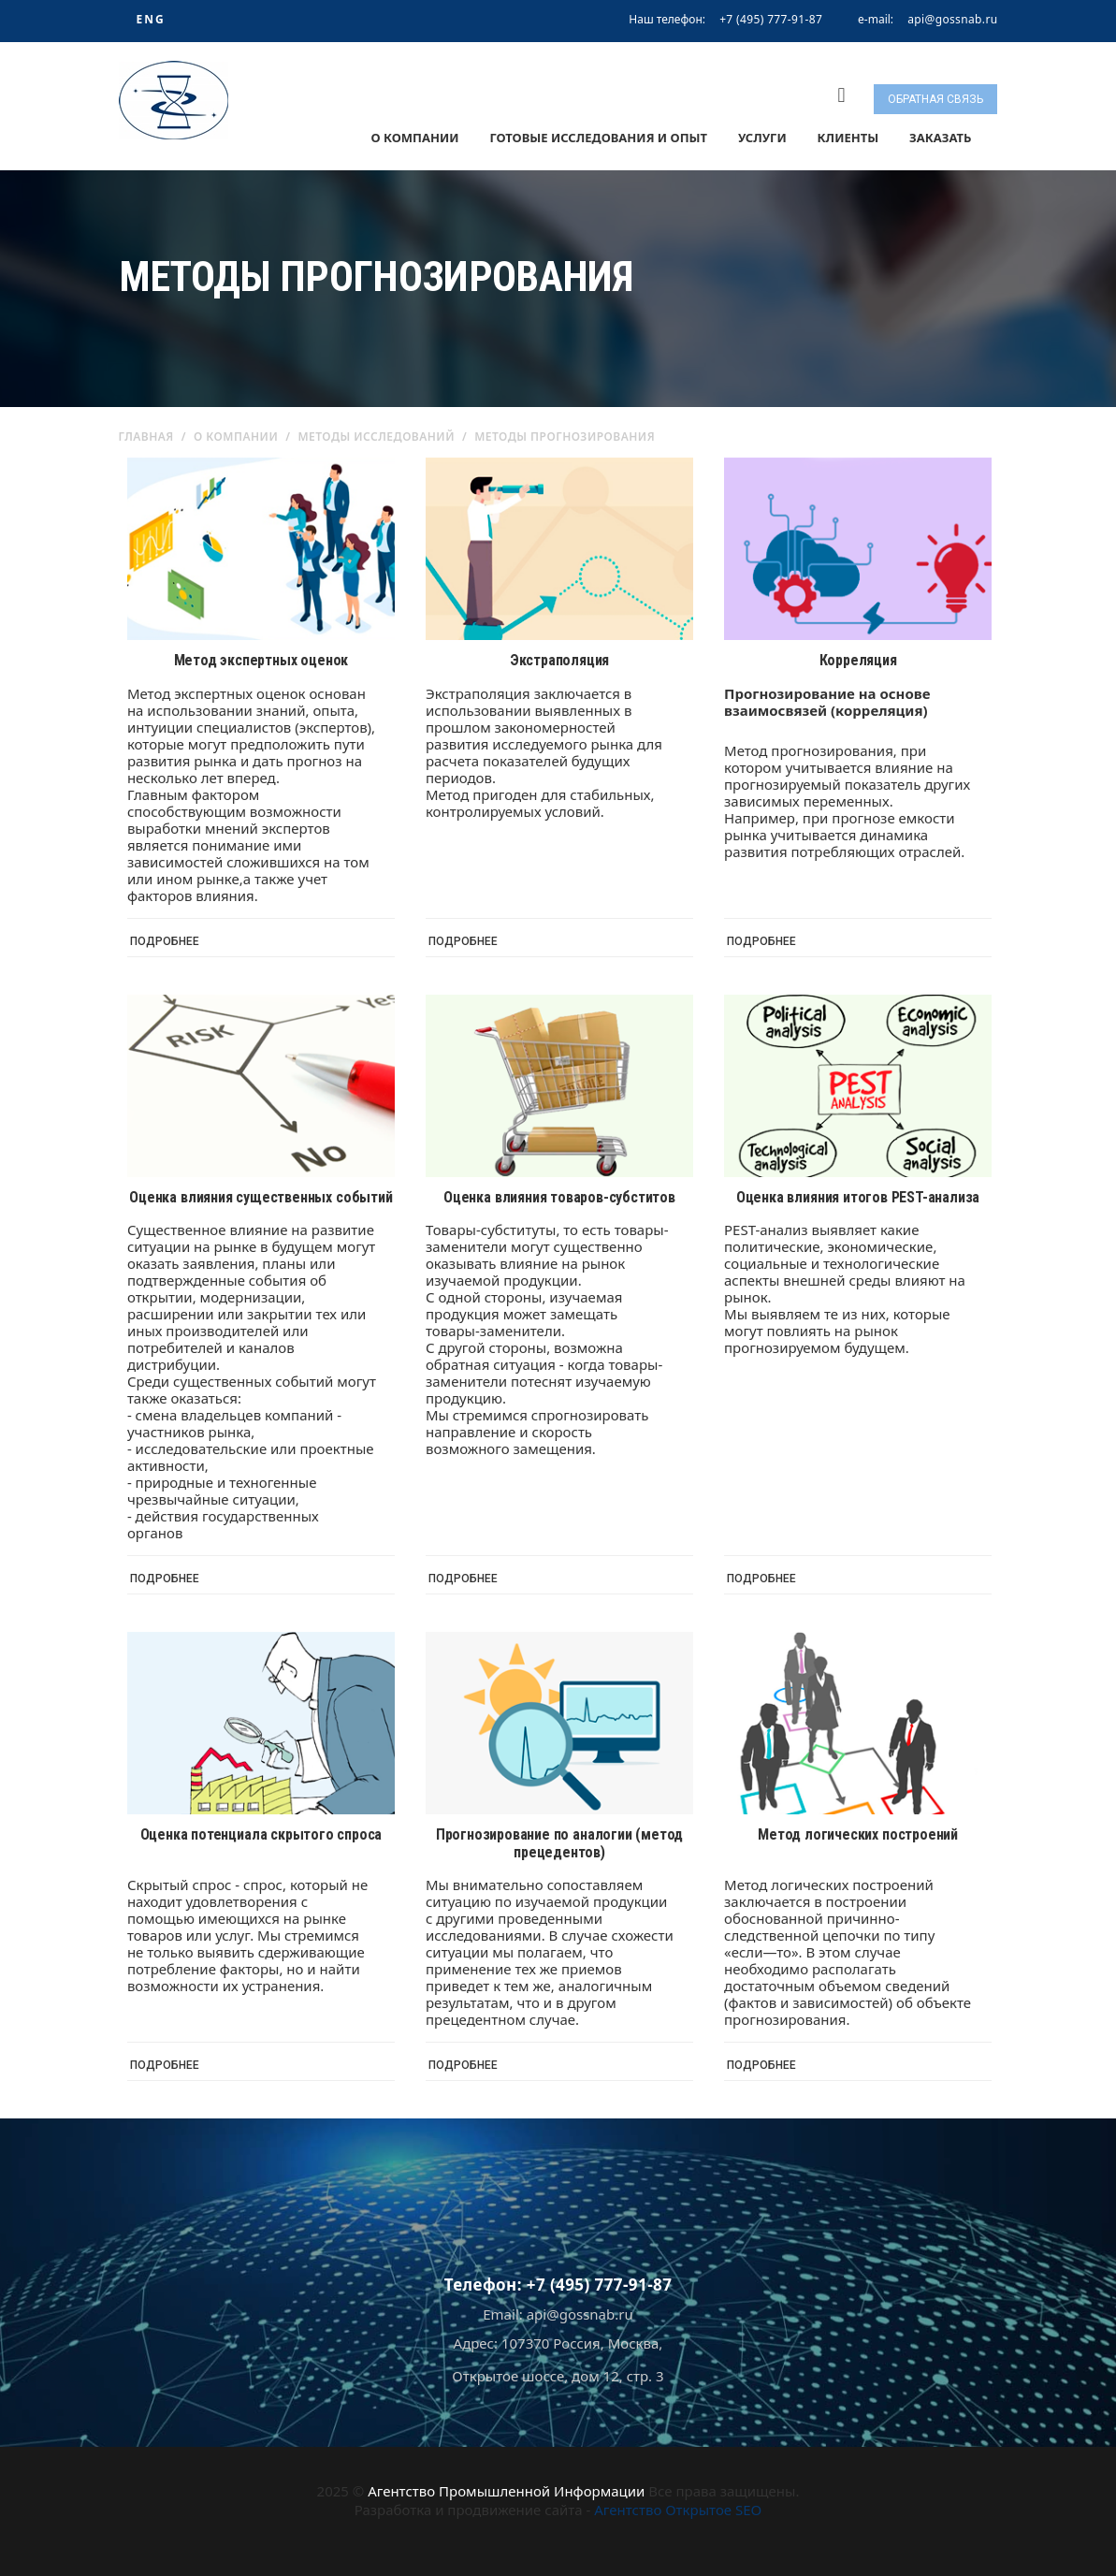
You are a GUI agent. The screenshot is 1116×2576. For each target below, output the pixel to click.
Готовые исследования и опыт (598, 137)
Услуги (762, 137)
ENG (150, 19)
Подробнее (164, 941)
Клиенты (848, 137)
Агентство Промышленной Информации (506, 2490)
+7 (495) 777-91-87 (770, 19)
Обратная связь (935, 99)
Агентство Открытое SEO (677, 2509)
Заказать (940, 137)
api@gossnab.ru (952, 19)
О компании (414, 137)
